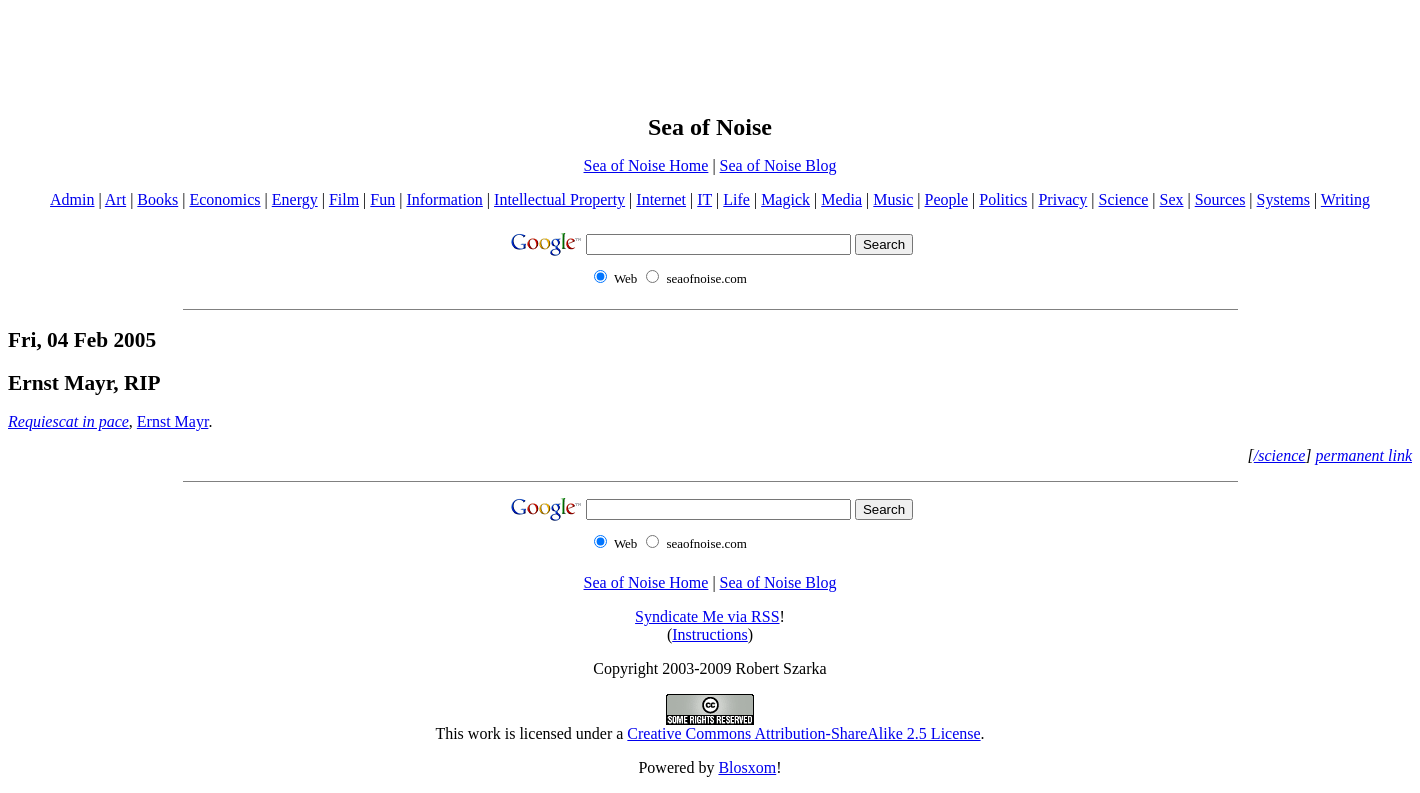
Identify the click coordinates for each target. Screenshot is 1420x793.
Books (157, 199)
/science (1280, 455)
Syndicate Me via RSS (707, 616)
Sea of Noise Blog (778, 165)
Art (115, 199)
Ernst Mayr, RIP (84, 383)
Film (344, 199)
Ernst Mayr (173, 421)
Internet (661, 199)
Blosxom (747, 767)
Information (444, 199)
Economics (224, 199)
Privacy (1062, 199)
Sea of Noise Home (646, 165)
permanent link (1364, 455)
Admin (72, 199)
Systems (1283, 199)
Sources (1220, 199)
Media (841, 199)
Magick (785, 199)
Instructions (710, 634)
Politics (1003, 199)
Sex (1172, 199)
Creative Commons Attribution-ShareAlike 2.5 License (803, 733)
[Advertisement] (710, 53)
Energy (295, 199)
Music (893, 199)
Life (736, 199)
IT (704, 199)
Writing (1345, 199)
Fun (382, 199)
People (947, 199)
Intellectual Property (559, 199)
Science (1124, 199)
